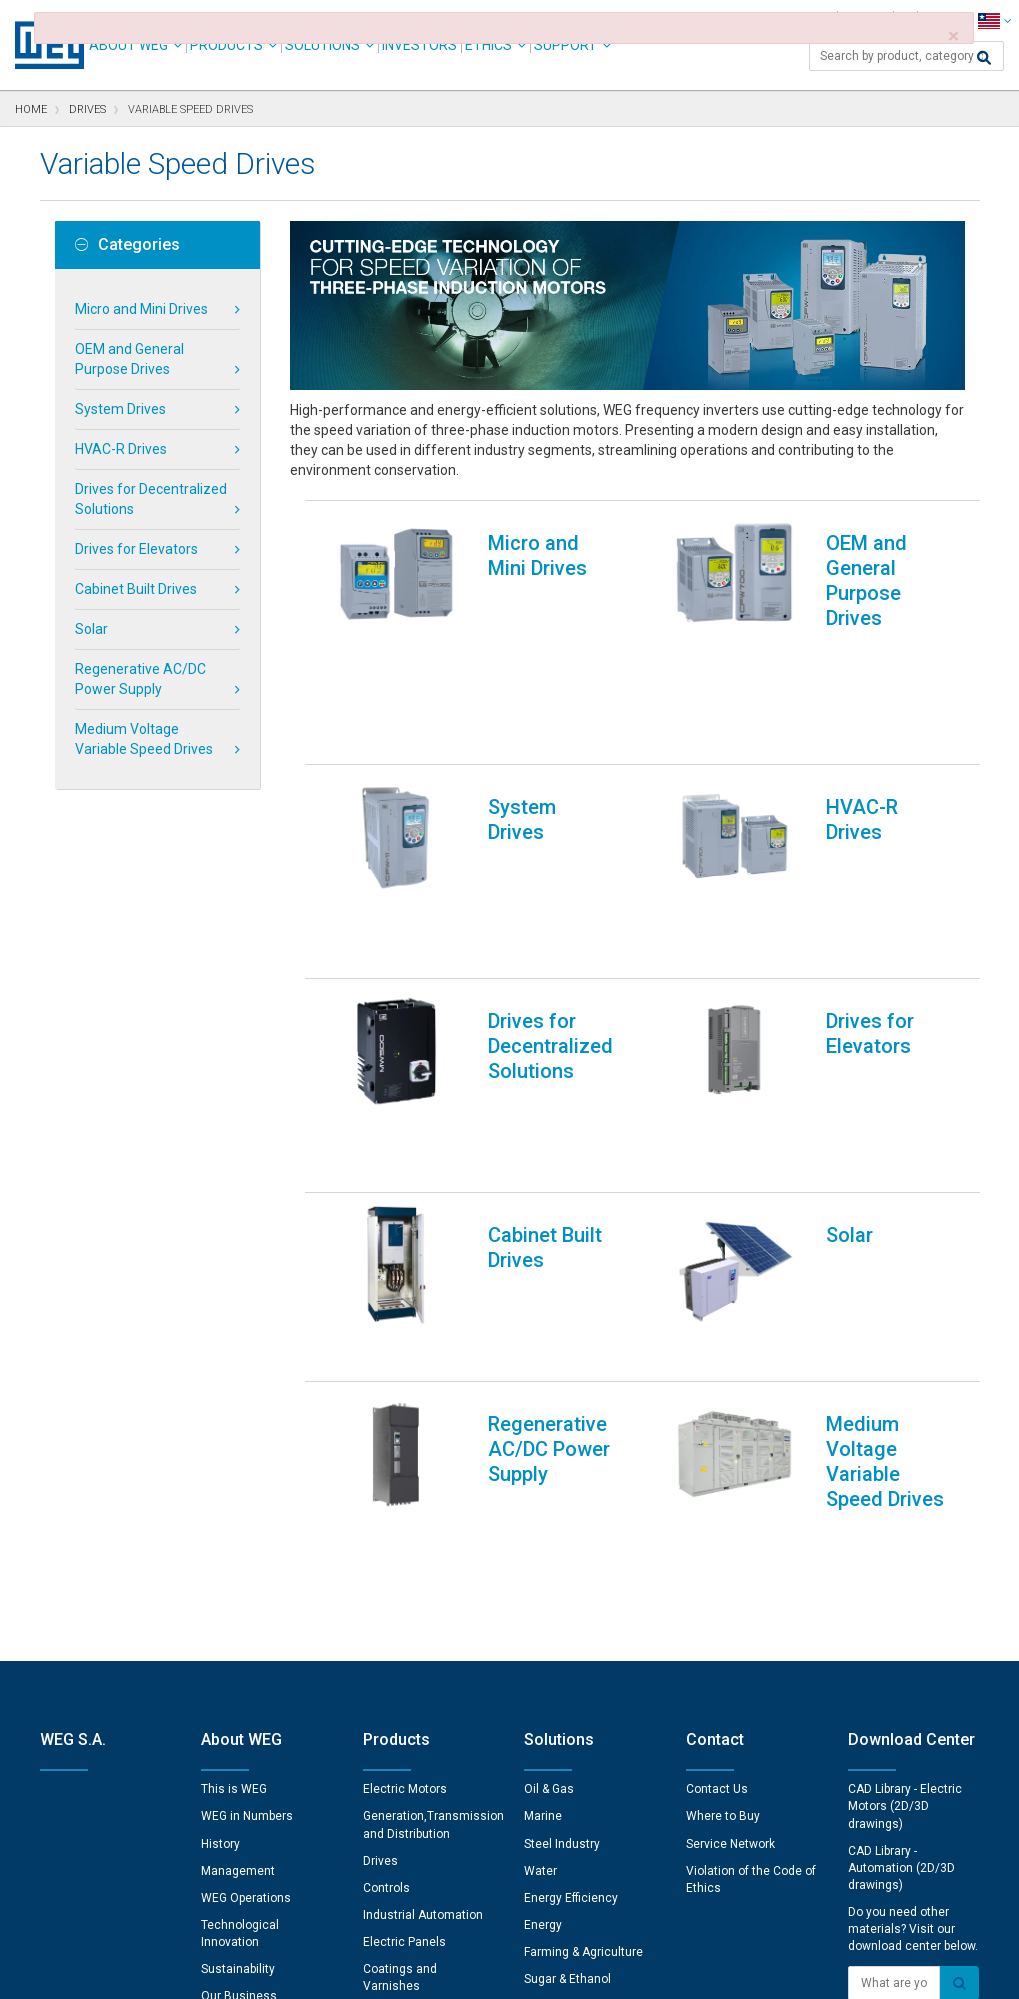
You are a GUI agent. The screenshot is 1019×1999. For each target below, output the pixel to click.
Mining (542, 1581)
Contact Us (717, 1364)
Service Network (730, 1419)
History (220, 1419)
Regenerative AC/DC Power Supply (140, 679)
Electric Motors (405, 1364)
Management (238, 1446)
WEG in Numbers (247, 1391)
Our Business (239, 1571)
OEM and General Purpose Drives (129, 359)
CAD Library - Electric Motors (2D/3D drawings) (905, 1381)
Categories (127, 245)
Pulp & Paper (557, 1609)
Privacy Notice (268, 1970)
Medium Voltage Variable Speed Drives (144, 739)
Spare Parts (394, 1589)
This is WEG (234, 1364)
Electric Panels (404, 1517)
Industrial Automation (423, 1490)
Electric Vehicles (571, 1636)
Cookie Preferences (528, 1909)
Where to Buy (723, 1391)
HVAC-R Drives (121, 449)
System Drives (120, 409)
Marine (543, 1391)
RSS (561, 1970)
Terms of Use (494, 1970)
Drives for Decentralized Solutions (151, 499)
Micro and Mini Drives (141, 309)
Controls (386, 1463)
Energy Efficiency (571, 1473)
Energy (543, 1500)
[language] (994, 20)
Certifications (238, 1599)
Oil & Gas (549, 1364)
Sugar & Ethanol (567, 1554)
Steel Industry (562, 1419)
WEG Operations (246, 1473)
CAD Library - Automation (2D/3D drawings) (901, 1443)
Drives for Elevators (136, 549)
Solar (91, 629)
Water (540, 1446)
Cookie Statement (383, 1970)
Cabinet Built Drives (136, 589)
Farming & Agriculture (583, 1527)
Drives (380, 1436)
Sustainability (238, 1544)
